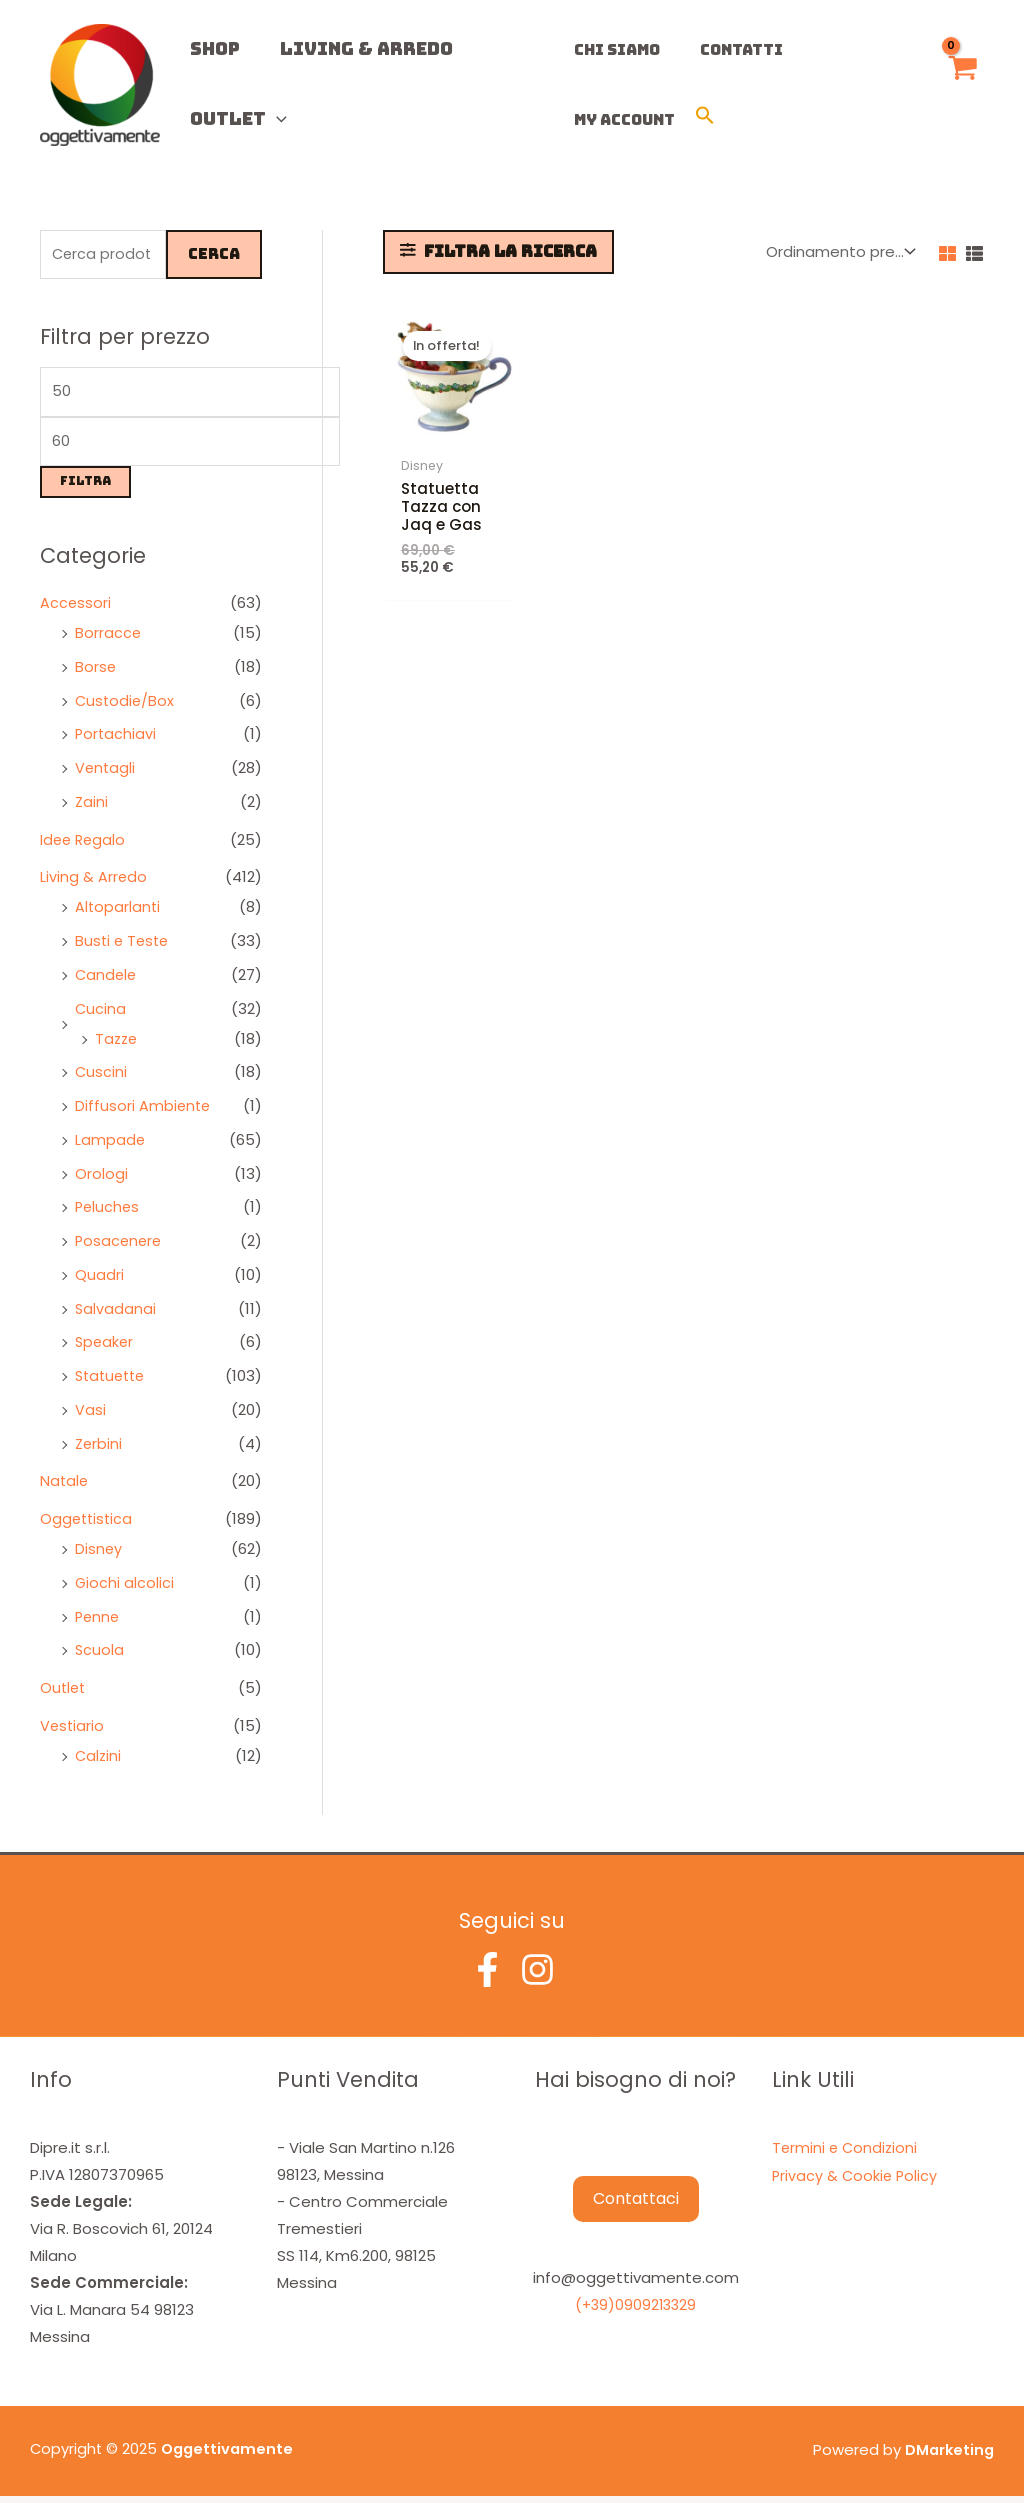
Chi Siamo (607, 50)
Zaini (92, 807)
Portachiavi (116, 740)
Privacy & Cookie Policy (856, 2180)
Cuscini (101, 1078)
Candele (107, 980)
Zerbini (99, 1449)
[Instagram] (537, 1975)
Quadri (99, 1280)
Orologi (101, 1179)
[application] (266, 118)
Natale (65, 1487)
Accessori (76, 609)
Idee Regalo (84, 845)
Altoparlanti (118, 913)
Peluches (108, 1213)
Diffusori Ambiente (144, 1112)
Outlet (228, 118)
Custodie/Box (126, 706)
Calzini (99, 1761)
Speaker (105, 1348)
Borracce (108, 639)
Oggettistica (88, 1525)
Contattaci (636, 2205)
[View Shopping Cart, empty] (961, 85)
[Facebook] (487, 1975)
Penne (98, 1622)
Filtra (85, 488)
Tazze (117, 1044)
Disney (99, 1555)
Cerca (214, 255)
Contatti (721, 50)
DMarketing (948, 2456)
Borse (96, 672)
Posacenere (120, 1247)
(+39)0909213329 (636, 2311)
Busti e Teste (124, 947)
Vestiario (73, 1731)
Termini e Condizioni (846, 2153)
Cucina (101, 1014)
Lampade (110, 1145)
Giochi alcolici (125, 1588)
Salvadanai (116, 1314)
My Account (843, 50)
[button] (559, 120)
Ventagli (106, 774)
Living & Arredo (336, 48)
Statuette (113, 1382)
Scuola (100, 1656)
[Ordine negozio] (839, 252)
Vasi (90, 1415)
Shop (205, 48)
